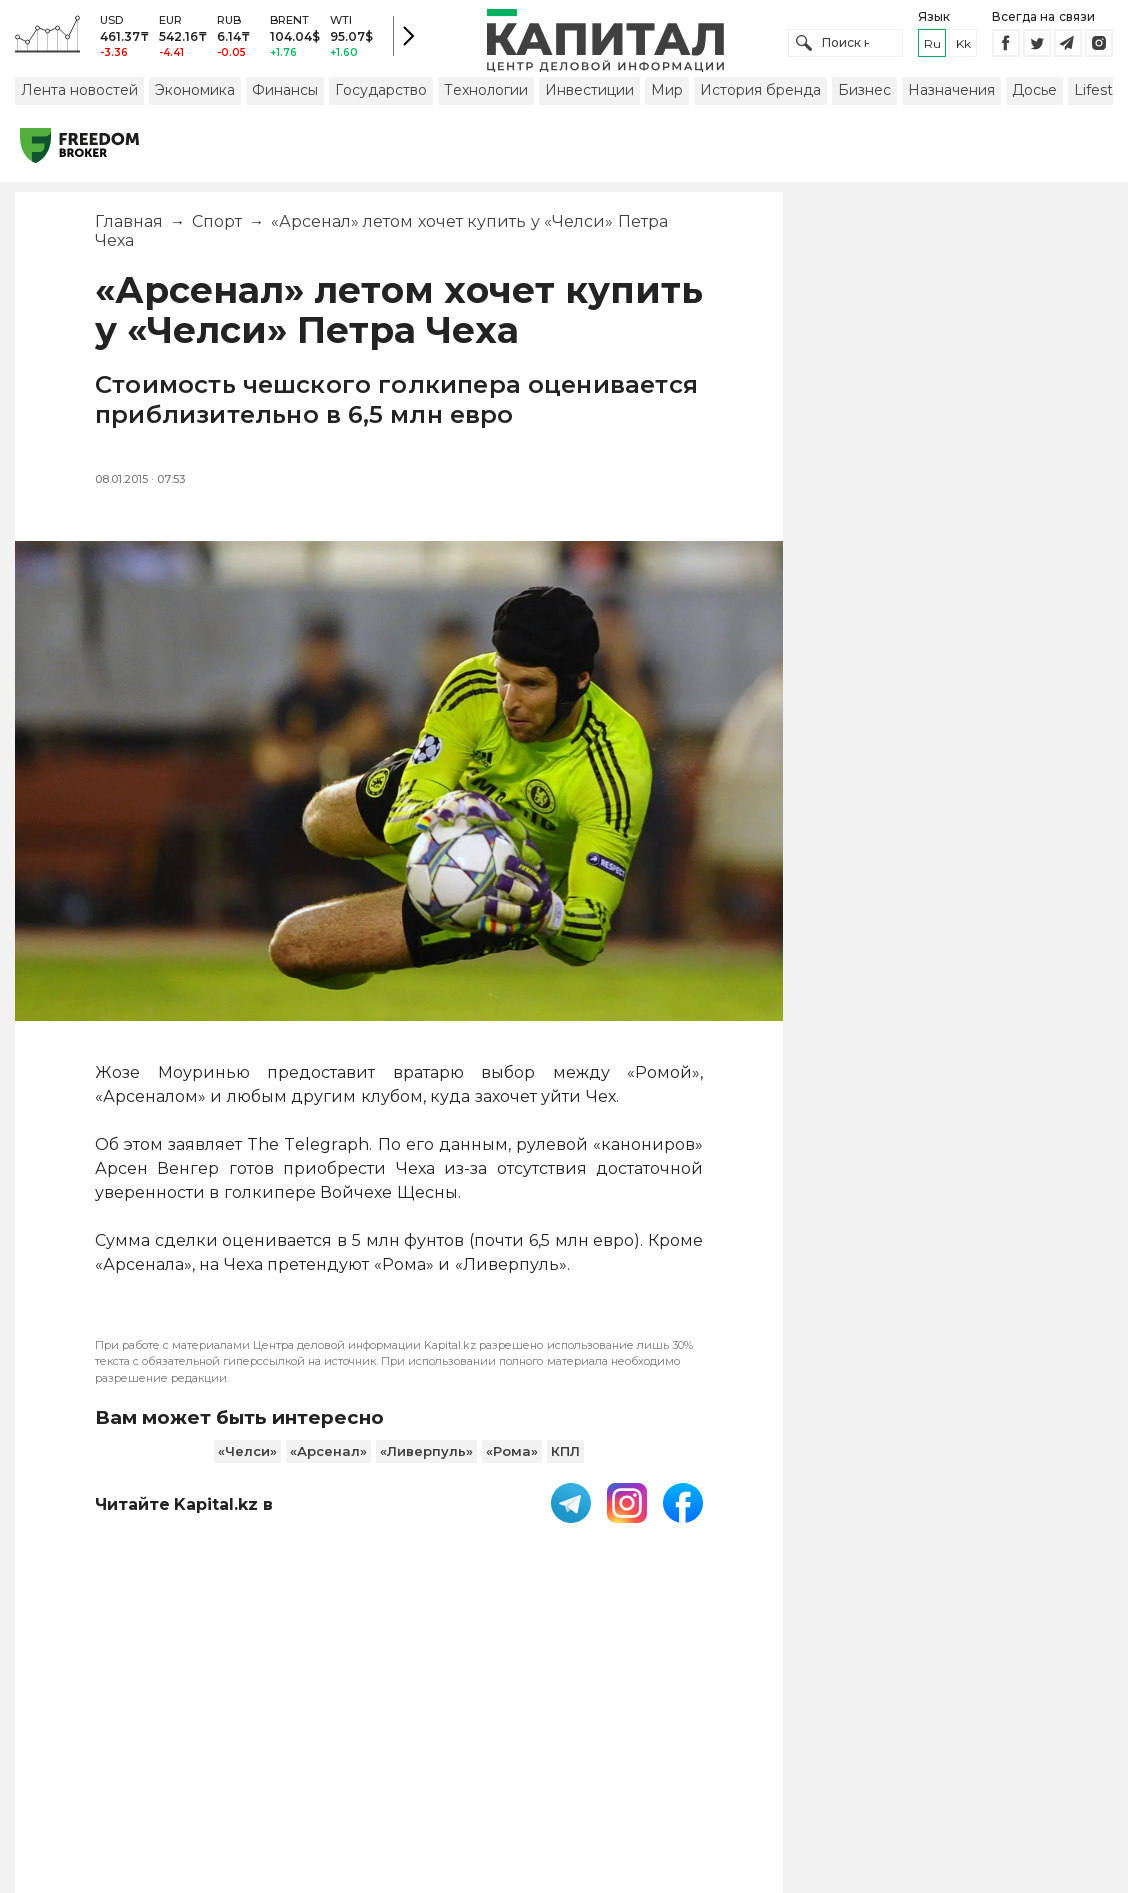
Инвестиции (589, 103)
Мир (667, 103)
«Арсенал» (328, 1464)
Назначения (951, 103)
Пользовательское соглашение (501, 1745)
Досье (1034, 103)
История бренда (760, 103)
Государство (381, 103)
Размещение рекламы (827, 1745)
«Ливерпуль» (426, 1464)
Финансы (285, 103)
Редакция (973, 1745)
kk (963, 49)
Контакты (683, 1745)
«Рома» (512, 1464)
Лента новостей (79, 103)
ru (932, 49)
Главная (129, 234)
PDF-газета (313, 1745)
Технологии (486, 103)
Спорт (217, 234)
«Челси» (247, 1464)
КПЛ (565, 1464)
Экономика (195, 103)
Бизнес (864, 103)
